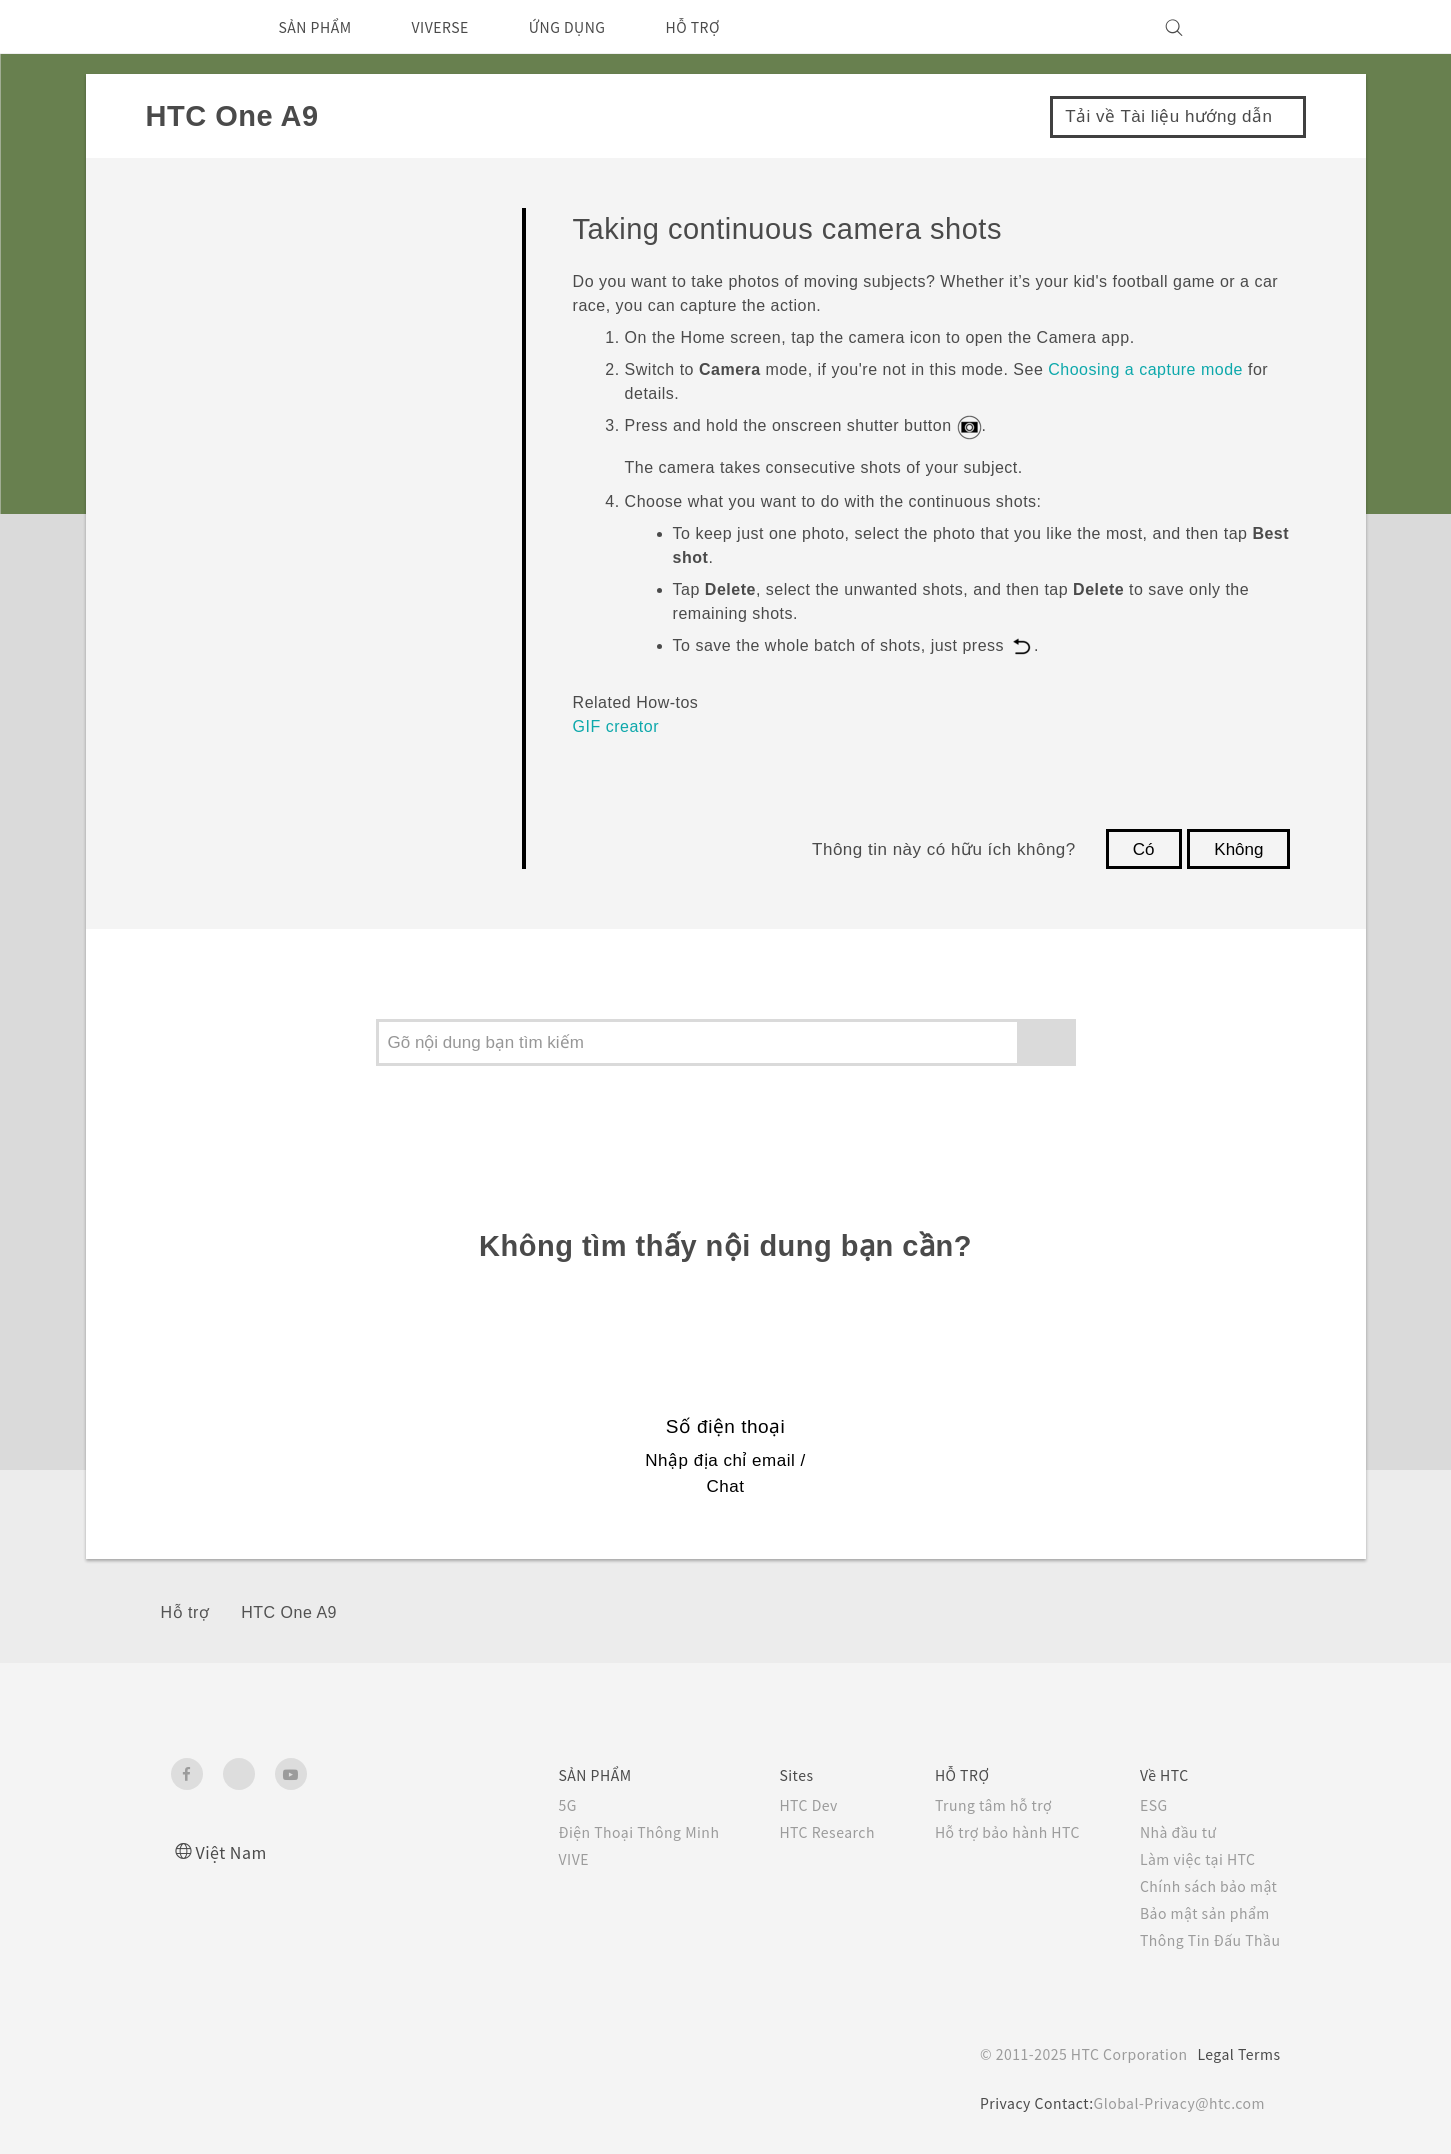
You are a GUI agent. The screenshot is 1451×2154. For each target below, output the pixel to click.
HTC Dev (781, 1805)
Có (1144, 849)
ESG (1148, 1805)
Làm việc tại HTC (1195, 1859)
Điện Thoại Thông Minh (603, 1832)
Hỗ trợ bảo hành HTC (993, 1832)
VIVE (535, 1859)
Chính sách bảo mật (1206, 1886)
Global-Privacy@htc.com (1176, 2103)
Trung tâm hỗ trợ (978, 1805)
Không (1238, 849)
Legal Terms (1235, 2054)
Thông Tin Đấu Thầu (1206, 1940)
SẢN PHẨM (322, 27)
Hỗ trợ (185, 1612)
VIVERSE (459, 27)
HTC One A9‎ (289, 1612)
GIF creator (616, 726)
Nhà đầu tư (1173, 1832)
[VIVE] (1254, 27)
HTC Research (801, 1832)
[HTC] (195, 27)
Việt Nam (234, 1851)
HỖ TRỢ (732, 27)
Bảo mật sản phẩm (1203, 1913)
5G (526, 1805)
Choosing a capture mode (1145, 369)
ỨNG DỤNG (597, 27)
